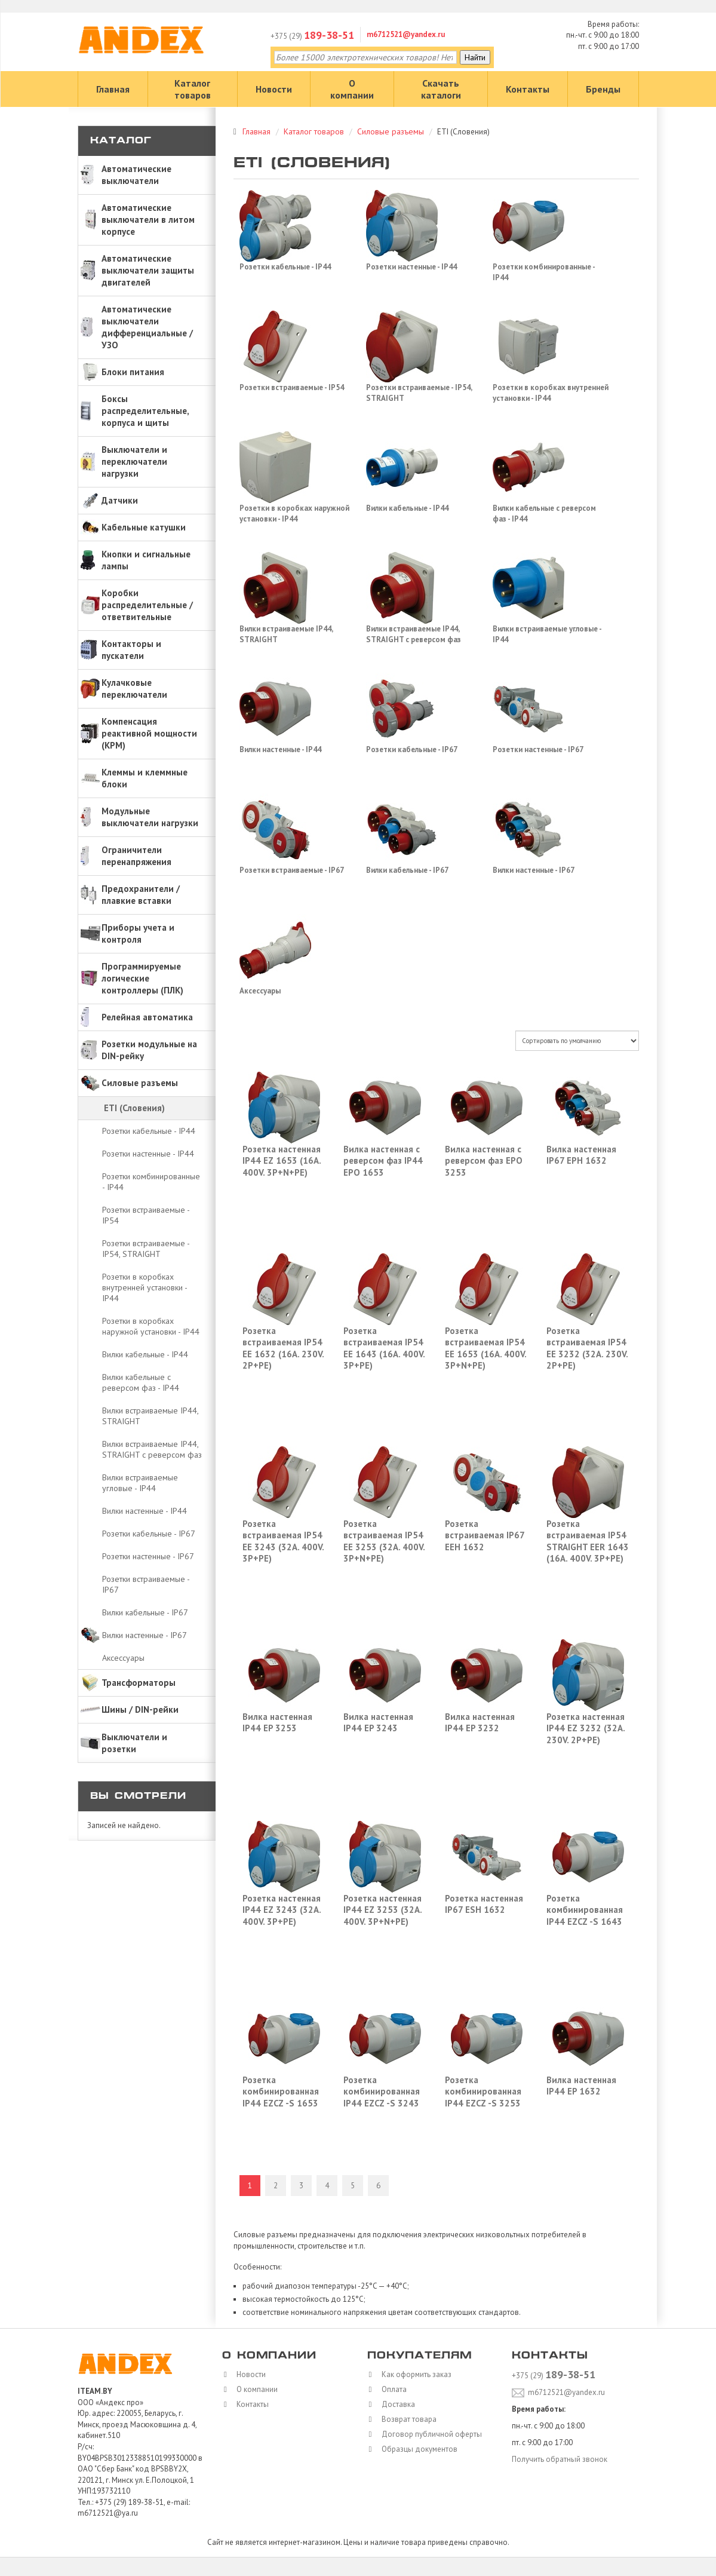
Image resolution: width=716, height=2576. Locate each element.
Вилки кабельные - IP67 (145, 1612)
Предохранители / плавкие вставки (141, 894)
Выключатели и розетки (134, 1743)
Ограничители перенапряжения (136, 855)
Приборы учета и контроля (138, 933)
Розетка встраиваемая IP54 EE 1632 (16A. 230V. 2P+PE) (283, 1348)
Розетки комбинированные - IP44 (151, 1181)
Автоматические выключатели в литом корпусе (148, 219)
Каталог (121, 141)
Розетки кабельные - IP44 (148, 1131)
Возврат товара (406, 2419)
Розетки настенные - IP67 (148, 1556)
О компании (352, 89)
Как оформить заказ (413, 2374)
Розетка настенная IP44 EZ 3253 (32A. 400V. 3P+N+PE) (382, 1910)
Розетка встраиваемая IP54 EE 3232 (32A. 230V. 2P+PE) (587, 1348)
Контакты (527, 89)
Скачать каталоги (441, 89)
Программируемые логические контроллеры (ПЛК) (142, 978)
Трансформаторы (139, 1682)
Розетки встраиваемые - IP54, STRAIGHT (145, 1248)
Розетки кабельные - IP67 (148, 1533)
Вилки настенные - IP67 (144, 1635)
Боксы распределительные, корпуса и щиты (145, 410)
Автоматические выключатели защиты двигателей (148, 270)
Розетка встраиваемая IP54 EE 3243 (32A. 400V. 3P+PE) (283, 1541)
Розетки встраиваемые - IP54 (145, 1215)
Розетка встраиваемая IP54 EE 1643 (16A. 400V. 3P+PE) (384, 1348)
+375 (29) (312, 36)
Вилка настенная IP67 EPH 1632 (581, 1155)
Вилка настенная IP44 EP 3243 (378, 1722)
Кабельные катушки (144, 527)
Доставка (395, 2404)
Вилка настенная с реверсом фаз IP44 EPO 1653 (383, 1160)
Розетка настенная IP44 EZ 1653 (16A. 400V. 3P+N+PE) (281, 1160)
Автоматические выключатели (136, 174)
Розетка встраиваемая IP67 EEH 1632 (484, 1535)
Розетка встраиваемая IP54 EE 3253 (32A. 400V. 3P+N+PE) (384, 1541)
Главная (113, 89)
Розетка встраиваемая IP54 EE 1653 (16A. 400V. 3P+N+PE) (485, 1348)
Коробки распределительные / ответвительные (147, 604)
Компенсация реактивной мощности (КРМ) (149, 733)
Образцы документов (416, 2449)
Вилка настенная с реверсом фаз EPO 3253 (484, 1160)
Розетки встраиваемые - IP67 (145, 1584)
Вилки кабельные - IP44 (145, 1354)
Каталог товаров (192, 89)
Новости (274, 89)
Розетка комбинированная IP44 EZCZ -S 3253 (483, 2091)
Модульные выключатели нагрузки (150, 817)
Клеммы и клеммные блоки (145, 778)
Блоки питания (133, 372)
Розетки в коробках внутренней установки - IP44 (144, 1287)
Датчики (120, 500)
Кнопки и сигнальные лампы (146, 560)
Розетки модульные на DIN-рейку (149, 1050)
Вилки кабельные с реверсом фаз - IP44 (140, 1382)
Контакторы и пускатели (131, 649)
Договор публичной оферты (429, 2434)
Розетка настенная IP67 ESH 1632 (484, 1904)
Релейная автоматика (147, 1017)
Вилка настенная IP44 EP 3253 (277, 1722)
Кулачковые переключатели (134, 688)
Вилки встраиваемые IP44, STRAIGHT (150, 1416)
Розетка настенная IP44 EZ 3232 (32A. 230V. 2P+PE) (585, 1728)
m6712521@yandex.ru (406, 34)
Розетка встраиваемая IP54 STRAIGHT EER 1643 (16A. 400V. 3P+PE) (587, 1541)
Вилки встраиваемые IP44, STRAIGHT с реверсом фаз (152, 1449)
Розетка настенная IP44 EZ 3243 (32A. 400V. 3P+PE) (281, 1910)
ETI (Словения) (134, 1108)
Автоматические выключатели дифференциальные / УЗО (147, 327)
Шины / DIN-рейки (140, 1709)
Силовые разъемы (140, 1082)
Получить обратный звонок (559, 2459)
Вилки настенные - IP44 (144, 1510)
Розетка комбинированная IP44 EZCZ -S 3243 (381, 2091)
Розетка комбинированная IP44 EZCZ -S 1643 (584, 1910)
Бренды (603, 89)
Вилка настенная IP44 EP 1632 (581, 2085)
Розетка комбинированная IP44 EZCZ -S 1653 (280, 2091)
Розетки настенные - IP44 (148, 1153)
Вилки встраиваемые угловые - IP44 (140, 1483)
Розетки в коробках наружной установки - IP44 (150, 1326)
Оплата (391, 2389)
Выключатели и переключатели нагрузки (134, 461)
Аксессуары (123, 1657)
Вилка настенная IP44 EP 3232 (480, 1722)
